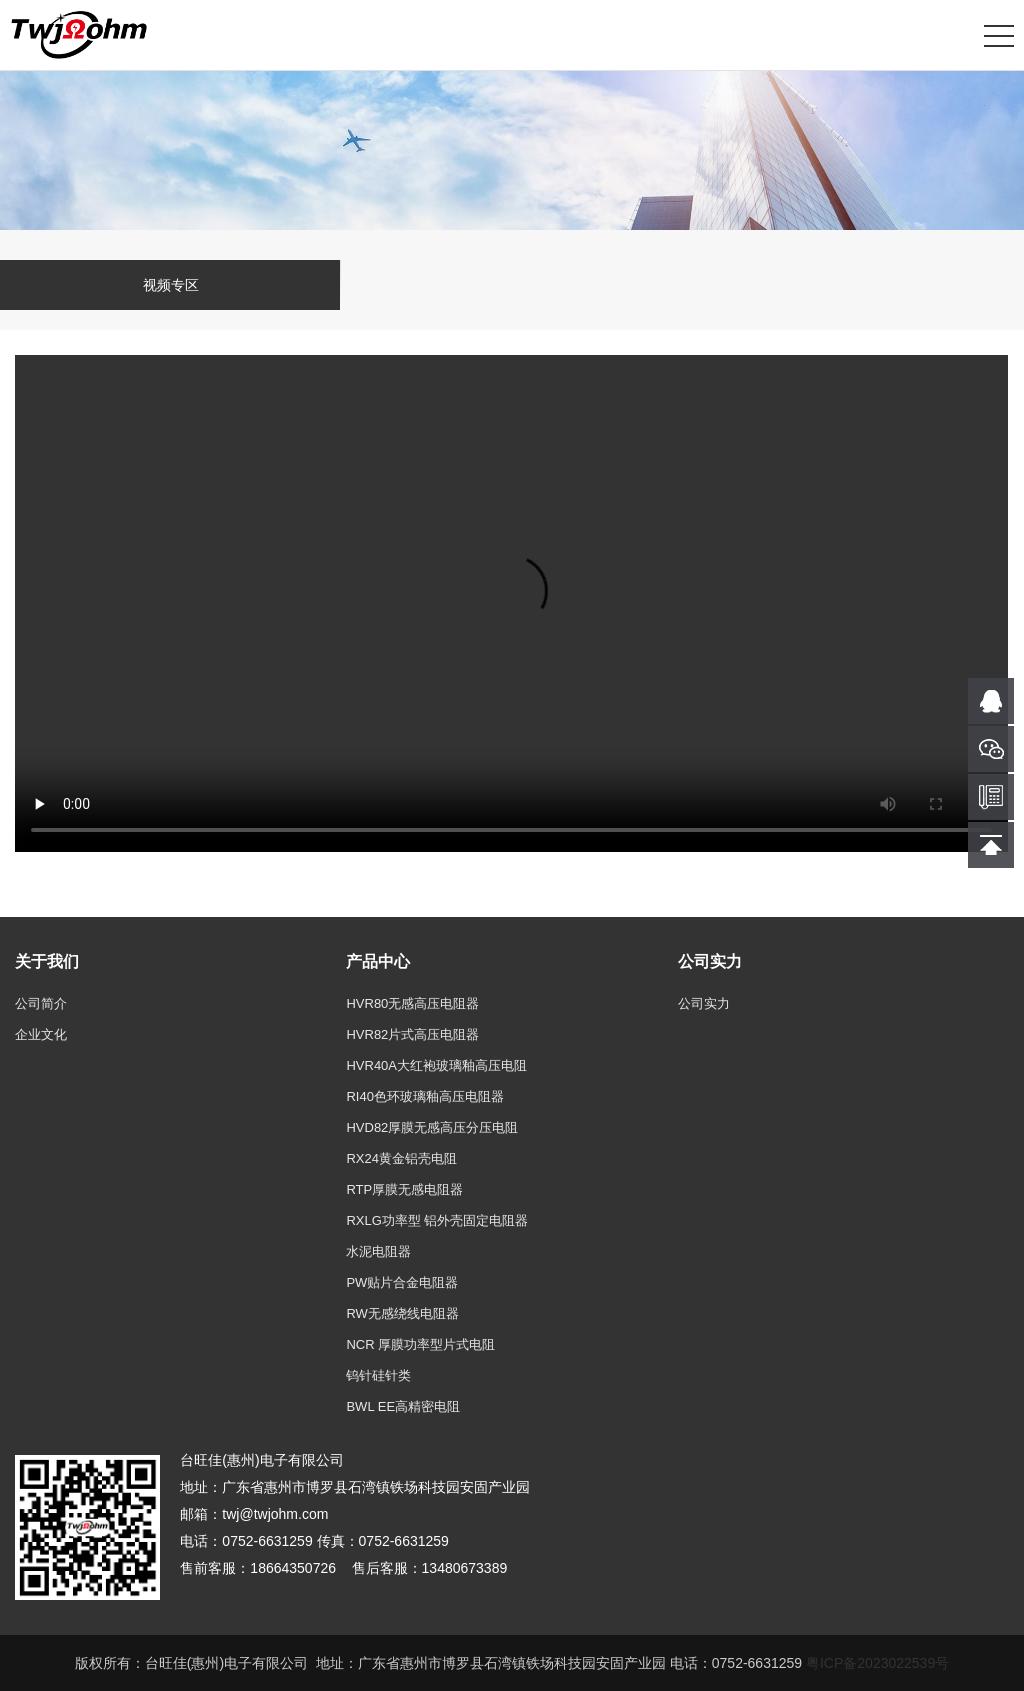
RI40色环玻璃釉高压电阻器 (424, 1096)
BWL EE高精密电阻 (403, 1406)
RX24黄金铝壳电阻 (401, 1158)
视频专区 (171, 285)
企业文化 (41, 1034)
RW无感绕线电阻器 (402, 1313)
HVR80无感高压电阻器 (412, 1003)
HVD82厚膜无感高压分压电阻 (432, 1127)
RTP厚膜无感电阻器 (404, 1189)
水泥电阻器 (378, 1251)
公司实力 (704, 1003)
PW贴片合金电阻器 (402, 1282)
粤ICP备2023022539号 (877, 1663)
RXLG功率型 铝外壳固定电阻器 (437, 1220)
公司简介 (41, 1003)
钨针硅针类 (378, 1375)
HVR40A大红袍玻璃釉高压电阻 (436, 1065)
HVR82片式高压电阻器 (412, 1034)
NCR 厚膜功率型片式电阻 (420, 1344)
